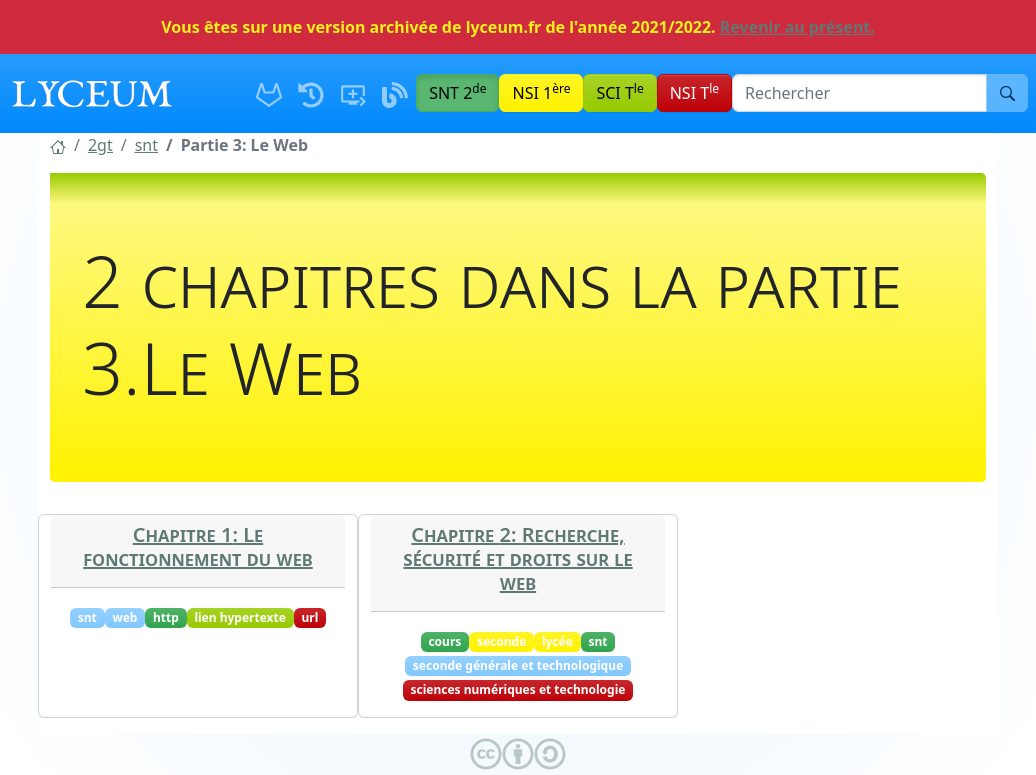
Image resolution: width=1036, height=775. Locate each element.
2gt (100, 145)
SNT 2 (457, 92)
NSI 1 (541, 92)
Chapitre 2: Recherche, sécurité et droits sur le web (517, 558)
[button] (58, 145)
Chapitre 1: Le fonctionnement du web (198, 546)
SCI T (619, 92)
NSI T (694, 92)
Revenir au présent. (797, 27)
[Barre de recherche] (859, 93)
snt (146, 145)
